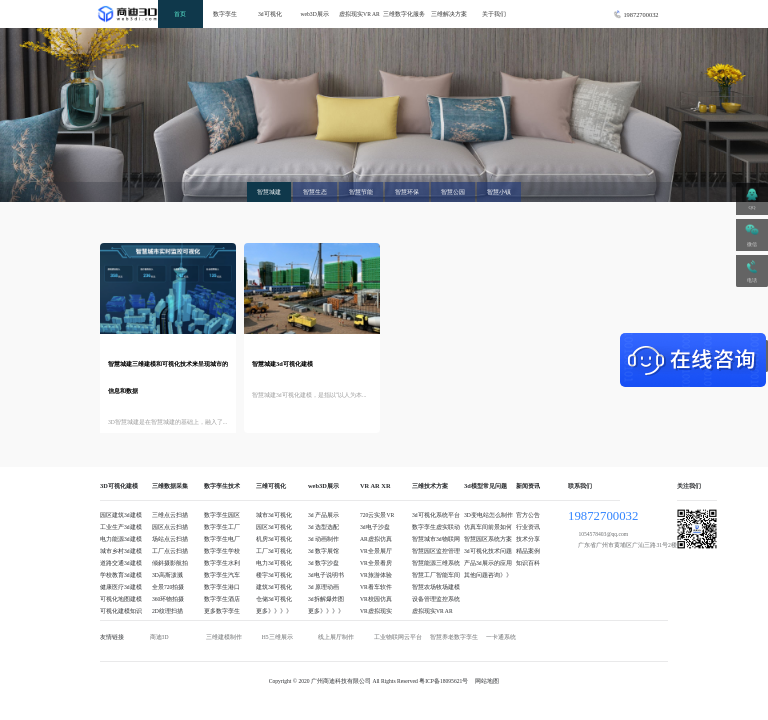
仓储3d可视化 (274, 599)
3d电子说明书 (326, 575)
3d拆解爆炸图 (326, 599)
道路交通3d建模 (121, 563)
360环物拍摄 (168, 599)
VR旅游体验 (376, 575)
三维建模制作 (224, 637)
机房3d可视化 (274, 539)
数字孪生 (225, 14)
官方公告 (528, 515)
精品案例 (528, 551)
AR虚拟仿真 (376, 539)
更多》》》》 (274, 611)
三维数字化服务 (404, 14)
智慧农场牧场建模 (436, 587)
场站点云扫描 (170, 539)
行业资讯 (528, 527)
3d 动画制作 (323, 539)
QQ (752, 207)
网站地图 (487, 681)
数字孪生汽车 (222, 575)
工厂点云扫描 (170, 551)
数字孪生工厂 (222, 527)
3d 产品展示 (323, 515)
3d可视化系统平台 (436, 515)
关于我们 (494, 14)
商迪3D (159, 637)
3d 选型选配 (323, 527)
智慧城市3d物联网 (436, 539)
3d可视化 (270, 14)
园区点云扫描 (170, 527)
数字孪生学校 (222, 551)
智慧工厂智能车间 (436, 575)
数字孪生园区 (222, 515)
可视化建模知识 (121, 611)
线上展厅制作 (336, 637)
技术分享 (528, 539)
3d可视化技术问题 (488, 551)
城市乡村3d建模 (121, 551)
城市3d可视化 (274, 515)
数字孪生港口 (222, 587)
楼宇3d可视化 (274, 575)
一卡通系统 (501, 637)
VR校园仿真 (376, 599)
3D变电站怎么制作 (488, 515)
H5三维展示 (277, 637)
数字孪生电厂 (222, 539)
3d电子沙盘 (375, 527)
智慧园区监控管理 (436, 551)
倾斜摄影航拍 (170, 563)
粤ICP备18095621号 (443, 681)
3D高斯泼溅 (167, 575)
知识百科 (528, 563)
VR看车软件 (376, 587)
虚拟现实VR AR (359, 14)
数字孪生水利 (222, 563)
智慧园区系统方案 (488, 539)
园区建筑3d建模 (121, 515)
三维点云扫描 (170, 515)
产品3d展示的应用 (488, 563)
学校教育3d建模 (121, 575)
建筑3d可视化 (274, 587)
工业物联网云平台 (398, 637)
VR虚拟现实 (376, 611)
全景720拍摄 (168, 587)
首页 (180, 14)
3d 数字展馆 (323, 551)
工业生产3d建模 (121, 527)
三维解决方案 (449, 14)
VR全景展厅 (376, 551)
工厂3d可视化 (274, 551)
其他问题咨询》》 (488, 575)
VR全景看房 (376, 563)
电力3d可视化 (274, 563)
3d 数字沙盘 (323, 563)
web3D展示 (315, 14)
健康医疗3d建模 (121, 587)
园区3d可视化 (274, 527)
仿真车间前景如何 (488, 527)
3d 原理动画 (323, 587)
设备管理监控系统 (436, 599)
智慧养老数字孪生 (454, 637)
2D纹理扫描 (167, 611)
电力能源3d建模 (121, 539)
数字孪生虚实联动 (436, 527)
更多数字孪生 (222, 611)
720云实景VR (377, 515)
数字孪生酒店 (222, 599)
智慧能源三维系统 (436, 563)
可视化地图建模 (121, 599)
